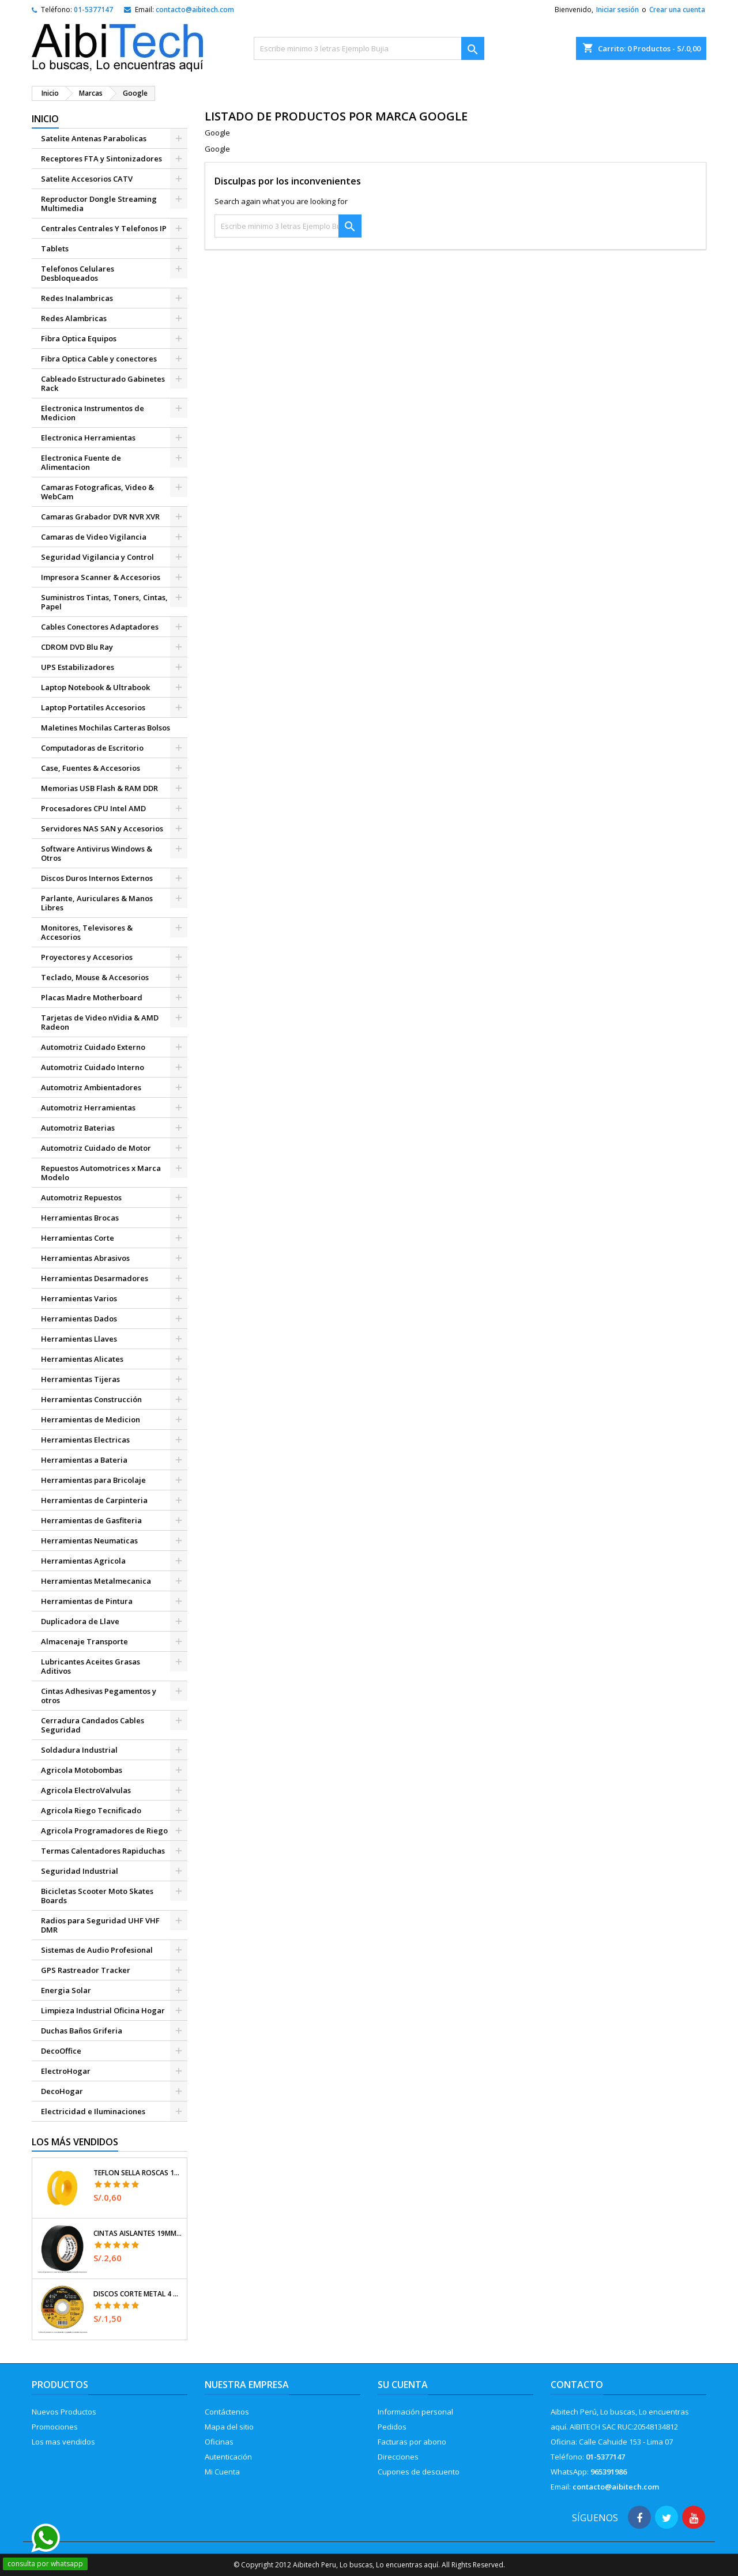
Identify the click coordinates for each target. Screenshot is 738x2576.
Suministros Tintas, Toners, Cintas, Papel (104, 602)
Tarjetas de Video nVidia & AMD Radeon (100, 1022)
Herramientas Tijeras (80, 1379)
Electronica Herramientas (88, 437)
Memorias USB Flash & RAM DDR (99, 788)
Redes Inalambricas (77, 298)
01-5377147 (93, 9)
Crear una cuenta (677, 9)
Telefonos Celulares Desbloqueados (77, 273)
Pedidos (392, 2426)
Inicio (45, 118)
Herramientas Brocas (80, 1217)
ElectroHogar (66, 2071)
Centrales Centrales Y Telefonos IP (104, 228)
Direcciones (398, 2456)
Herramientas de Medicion (90, 1419)
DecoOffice (61, 2051)
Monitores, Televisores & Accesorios (87, 932)
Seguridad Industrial (79, 1871)
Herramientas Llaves (79, 1339)
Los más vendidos (75, 2142)
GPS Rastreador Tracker (85, 1970)
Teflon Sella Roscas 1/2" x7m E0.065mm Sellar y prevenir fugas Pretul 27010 (137, 2173)
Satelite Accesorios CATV (87, 179)
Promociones (55, 2426)
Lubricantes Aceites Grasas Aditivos (90, 1666)
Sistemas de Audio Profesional (97, 1950)
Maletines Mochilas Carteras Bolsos (105, 727)
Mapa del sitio (229, 2426)
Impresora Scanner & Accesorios (100, 577)
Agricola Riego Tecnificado (91, 1810)
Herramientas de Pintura (87, 1601)
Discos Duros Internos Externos (97, 878)
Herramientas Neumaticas (89, 1540)
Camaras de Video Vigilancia (93, 537)
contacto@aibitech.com (195, 9)
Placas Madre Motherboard (91, 997)
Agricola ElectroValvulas (86, 1790)
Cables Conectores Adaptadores (100, 627)
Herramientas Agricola (83, 1561)
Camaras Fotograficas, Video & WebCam (97, 492)
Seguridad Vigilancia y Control (97, 557)
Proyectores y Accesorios (87, 957)
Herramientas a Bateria (84, 1460)
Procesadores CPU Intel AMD (93, 808)
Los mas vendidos (63, 2441)
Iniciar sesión (617, 9)
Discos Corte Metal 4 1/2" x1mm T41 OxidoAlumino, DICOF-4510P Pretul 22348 (137, 2294)
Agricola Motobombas (81, 1770)
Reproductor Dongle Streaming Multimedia (99, 203)
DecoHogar (62, 2091)
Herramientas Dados (79, 1318)
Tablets (55, 248)
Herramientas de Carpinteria (94, 1500)
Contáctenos (227, 2411)
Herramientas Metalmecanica (96, 1581)
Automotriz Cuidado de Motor (96, 1148)
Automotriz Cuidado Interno (92, 1067)
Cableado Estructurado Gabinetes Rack (103, 383)
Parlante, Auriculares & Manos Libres (97, 903)
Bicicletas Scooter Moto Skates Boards (97, 1895)
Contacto (577, 2384)
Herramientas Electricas (85, 1439)
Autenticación (228, 2456)
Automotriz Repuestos (81, 1197)
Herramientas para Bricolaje (93, 1480)
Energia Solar (66, 1990)
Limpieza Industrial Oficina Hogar (103, 2010)
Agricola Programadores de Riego (104, 1830)
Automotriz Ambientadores (91, 1087)
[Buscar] (369, 48)
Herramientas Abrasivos (85, 1258)
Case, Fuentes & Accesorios (90, 768)
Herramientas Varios (79, 1298)
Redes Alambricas (74, 318)
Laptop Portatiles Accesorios (93, 707)
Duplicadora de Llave (80, 1621)
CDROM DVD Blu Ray (77, 647)
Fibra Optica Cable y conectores (99, 358)
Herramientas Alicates (82, 1359)
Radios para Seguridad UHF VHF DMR (100, 1925)
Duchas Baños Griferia (81, 2030)
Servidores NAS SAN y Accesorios (102, 828)
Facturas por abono (412, 2441)
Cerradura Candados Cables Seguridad (92, 1725)
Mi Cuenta (222, 2471)
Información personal (415, 2411)
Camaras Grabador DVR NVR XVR (100, 516)
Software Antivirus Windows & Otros (96, 853)
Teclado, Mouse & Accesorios (95, 977)
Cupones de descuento (419, 2471)
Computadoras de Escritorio (92, 748)
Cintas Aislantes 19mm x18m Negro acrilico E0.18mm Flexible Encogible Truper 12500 (137, 2233)
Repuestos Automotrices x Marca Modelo (101, 1172)
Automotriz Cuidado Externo (93, 1047)
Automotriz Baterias (78, 1128)
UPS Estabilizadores (77, 667)
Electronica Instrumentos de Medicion (92, 413)
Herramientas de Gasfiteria (91, 1520)
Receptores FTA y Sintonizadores (101, 158)
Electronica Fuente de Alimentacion (81, 462)
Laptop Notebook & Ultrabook (95, 687)
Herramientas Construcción (91, 1399)
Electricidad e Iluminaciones (93, 2111)
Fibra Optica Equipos (78, 338)
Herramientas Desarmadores (94, 1278)
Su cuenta (403, 2384)
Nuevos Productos (64, 2411)
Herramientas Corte (77, 1238)
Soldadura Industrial (79, 1750)
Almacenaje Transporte (84, 1641)
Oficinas (219, 2441)
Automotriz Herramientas (88, 1107)
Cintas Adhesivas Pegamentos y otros (98, 1695)
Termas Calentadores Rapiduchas (103, 1851)
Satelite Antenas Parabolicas (93, 138)
